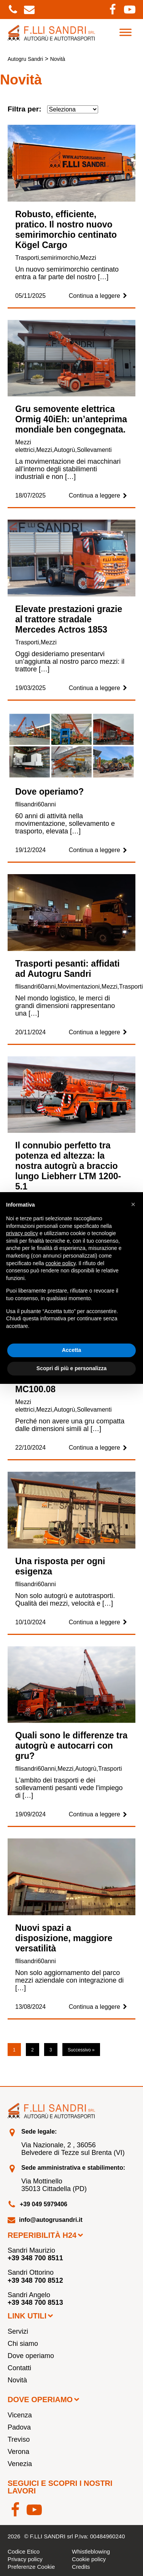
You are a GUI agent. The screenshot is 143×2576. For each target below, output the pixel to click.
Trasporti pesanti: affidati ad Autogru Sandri (67, 969)
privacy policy (22, 1233)
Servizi (18, 2331)
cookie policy (61, 1263)
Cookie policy (89, 2559)
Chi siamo (23, 2343)
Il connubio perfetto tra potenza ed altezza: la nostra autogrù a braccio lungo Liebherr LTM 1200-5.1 (68, 1165)
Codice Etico (24, 2551)
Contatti (19, 2368)
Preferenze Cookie (31, 2566)
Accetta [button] (71, 1350)
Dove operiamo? (49, 792)
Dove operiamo (31, 2356)
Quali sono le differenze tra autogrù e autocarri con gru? (71, 1745)
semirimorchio (60, 257)
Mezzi (88, 257)
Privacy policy (25, 2559)
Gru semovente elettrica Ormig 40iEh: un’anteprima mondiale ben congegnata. (71, 419)
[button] (133, 1204)
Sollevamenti (94, 450)
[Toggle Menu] (125, 32)
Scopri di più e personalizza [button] (71, 1368)
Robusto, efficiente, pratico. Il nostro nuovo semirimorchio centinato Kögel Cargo (66, 229)
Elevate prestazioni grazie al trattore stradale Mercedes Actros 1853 (68, 619)
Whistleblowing (91, 2551)
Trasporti (27, 257)
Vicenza (20, 2415)
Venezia (20, 2464)
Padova (19, 2427)
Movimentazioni (78, 986)
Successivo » (81, 2050)
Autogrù (64, 450)
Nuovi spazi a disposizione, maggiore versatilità (64, 1938)
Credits (81, 2566)
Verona (18, 2451)
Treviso (19, 2439)
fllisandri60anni (35, 804)
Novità (17, 2380)
